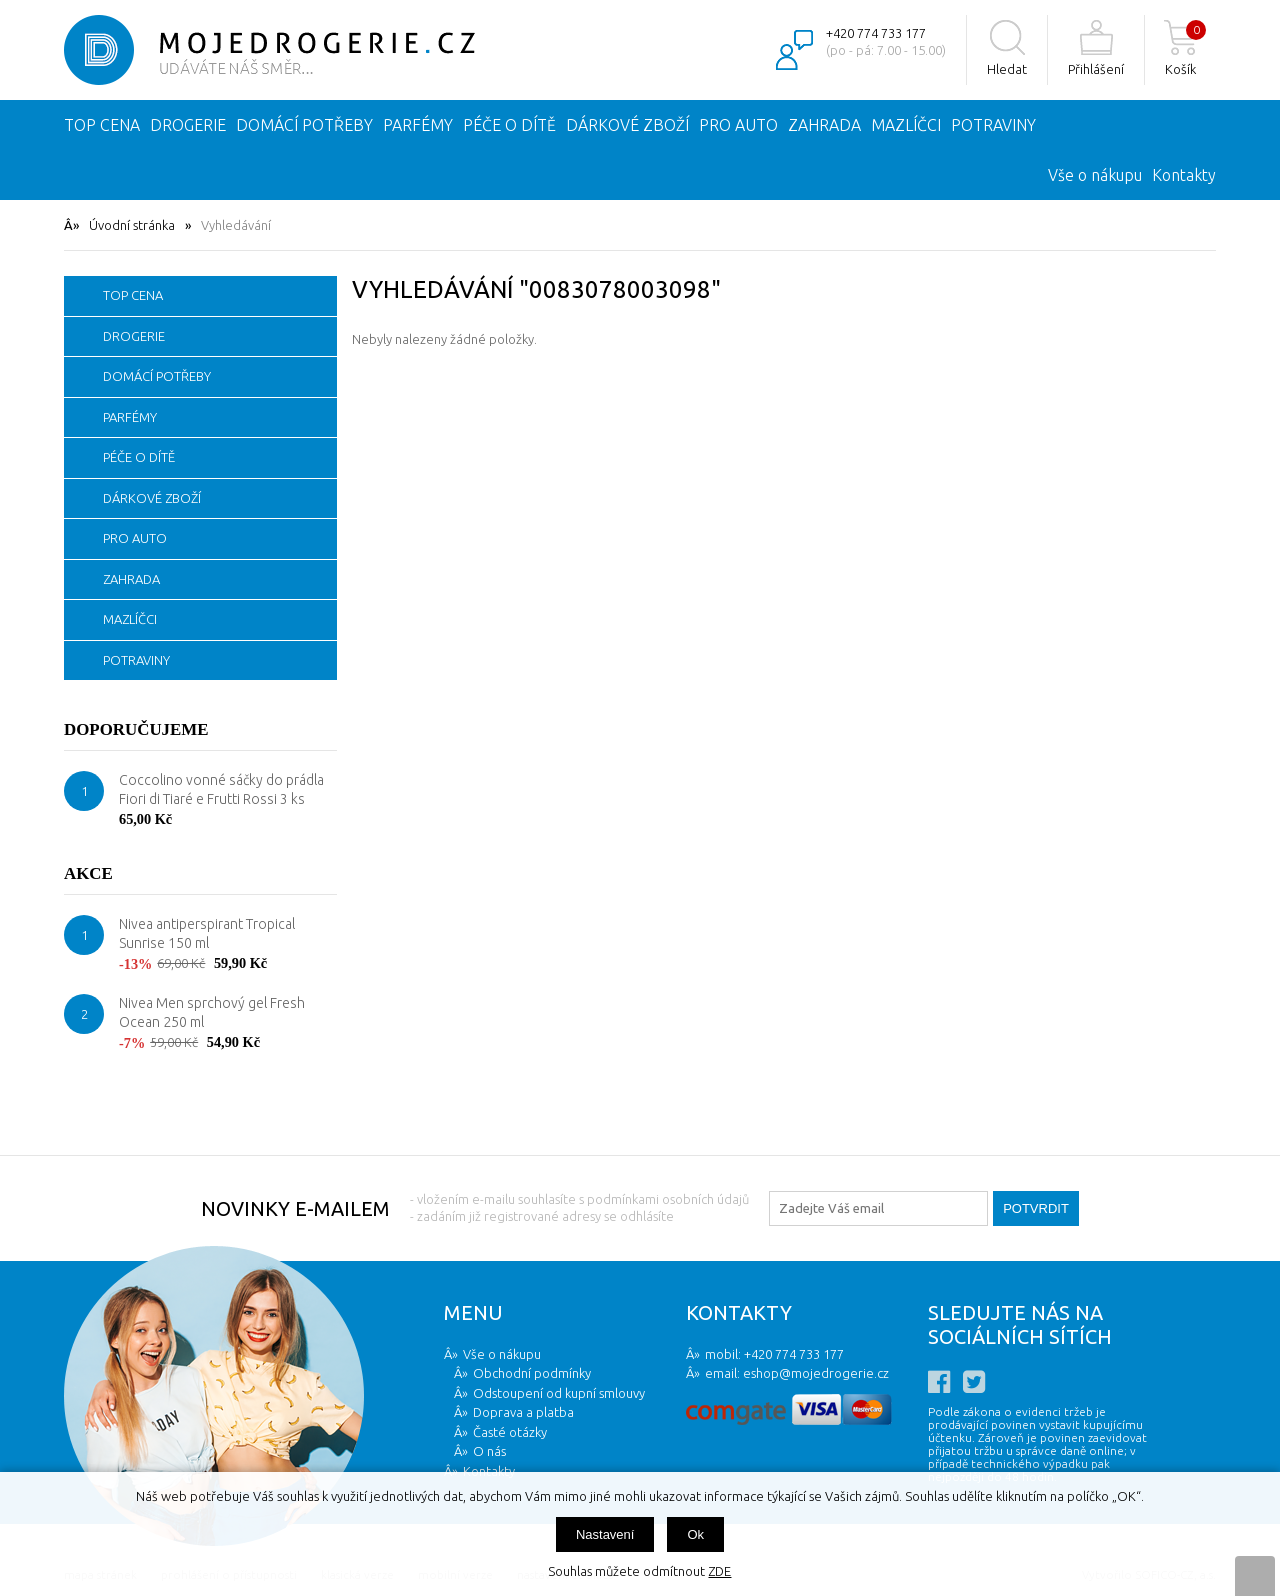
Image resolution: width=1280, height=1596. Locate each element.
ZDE (719, 1571)
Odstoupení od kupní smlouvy (559, 1393)
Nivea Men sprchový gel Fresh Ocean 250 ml (212, 1013)
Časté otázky (510, 1432)
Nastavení (605, 1534)
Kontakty (1184, 175)
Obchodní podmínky (532, 1373)
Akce (88, 873)
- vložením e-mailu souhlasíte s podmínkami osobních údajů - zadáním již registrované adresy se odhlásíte (579, 1207)
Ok (695, 1534)
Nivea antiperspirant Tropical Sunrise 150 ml (207, 934)
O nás (489, 1451)
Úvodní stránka (132, 225)
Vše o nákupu (1095, 175)
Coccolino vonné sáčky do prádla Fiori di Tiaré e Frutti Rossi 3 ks (221, 790)
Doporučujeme (136, 729)
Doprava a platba (523, 1412)
